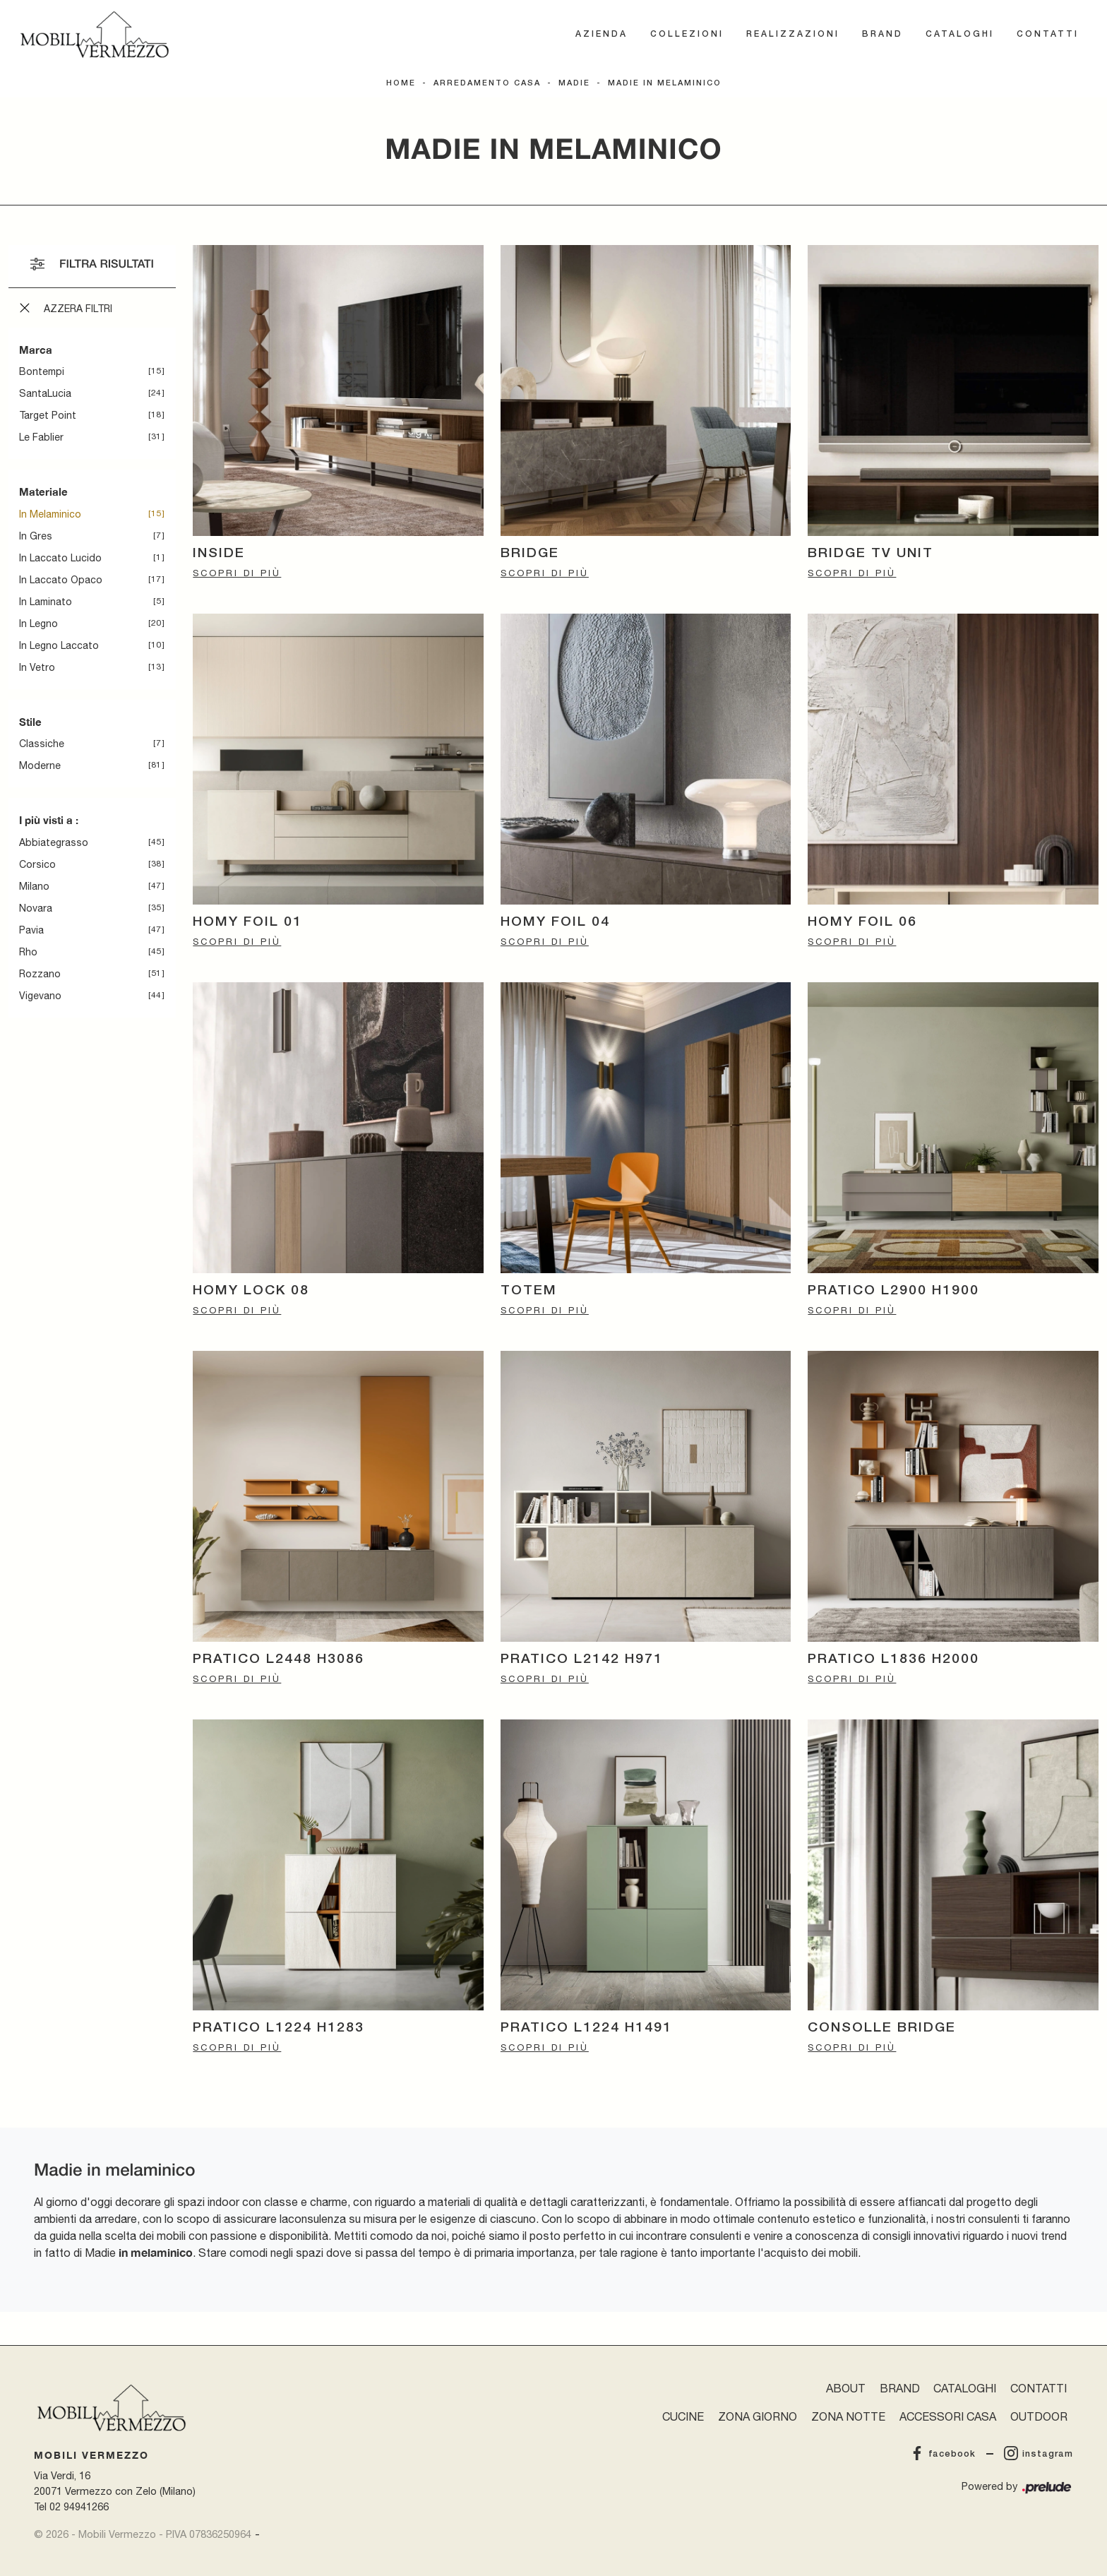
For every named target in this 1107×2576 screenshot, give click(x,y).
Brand (882, 34)
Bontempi (41, 371)
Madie (574, 83)
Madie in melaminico (665, 83)
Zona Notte (848, 2416)
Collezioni (687, 34)
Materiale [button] (43, 491)
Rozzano (40, 973)
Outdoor (1038, 2416)
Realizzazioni (792, 34)
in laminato (45, 601)
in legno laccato (59, 645)
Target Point (47, 415)
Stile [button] (30, 721)
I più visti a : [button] (48, 819)
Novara (35, 908)
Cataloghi (960, 34)
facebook (943, 2453)
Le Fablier (41, 437)
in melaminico (50, 514)
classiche (41, 743)
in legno (38, 623)
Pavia (31, 930)
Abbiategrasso (53, 842)
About (846, 2388)
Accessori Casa (947, 2416)
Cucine (683, 2416)
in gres (35, 536)
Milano (34, 886)
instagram (1038, 2453)
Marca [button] (35, 349)
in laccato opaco (60, 579)
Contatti (1048, 34)
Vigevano (40, 995)
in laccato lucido (60, 558)
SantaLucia (45, 393)
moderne (40, 765)
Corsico (37, 864)
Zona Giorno (757, 2416)
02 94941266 (79, 2506)
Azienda (601, 34)
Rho (28, 952)
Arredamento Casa (487, 83)
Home (401, 83)
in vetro (37, 667)
